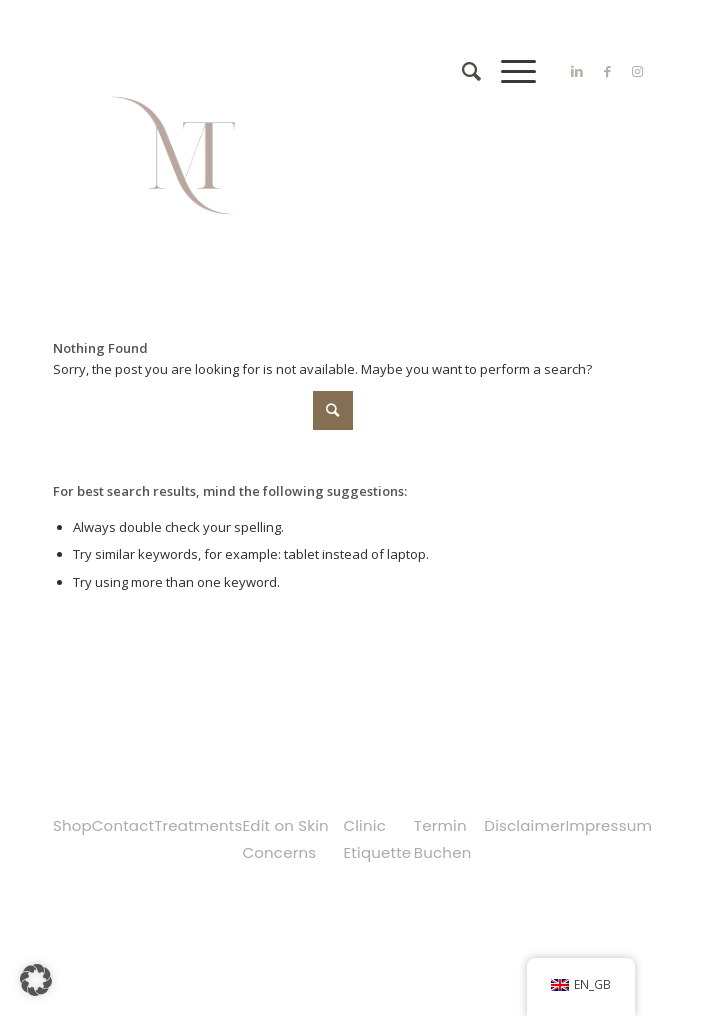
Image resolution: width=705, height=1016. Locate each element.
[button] (36, 980)
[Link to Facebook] (607, 71)
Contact (123, 825)
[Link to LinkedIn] (577, 71)
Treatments (198, 825)
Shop (72, 825)
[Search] (461, 71)
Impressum (608, 825)
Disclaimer (524, 825)
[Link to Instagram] (637, 71)
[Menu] (508, 71)
